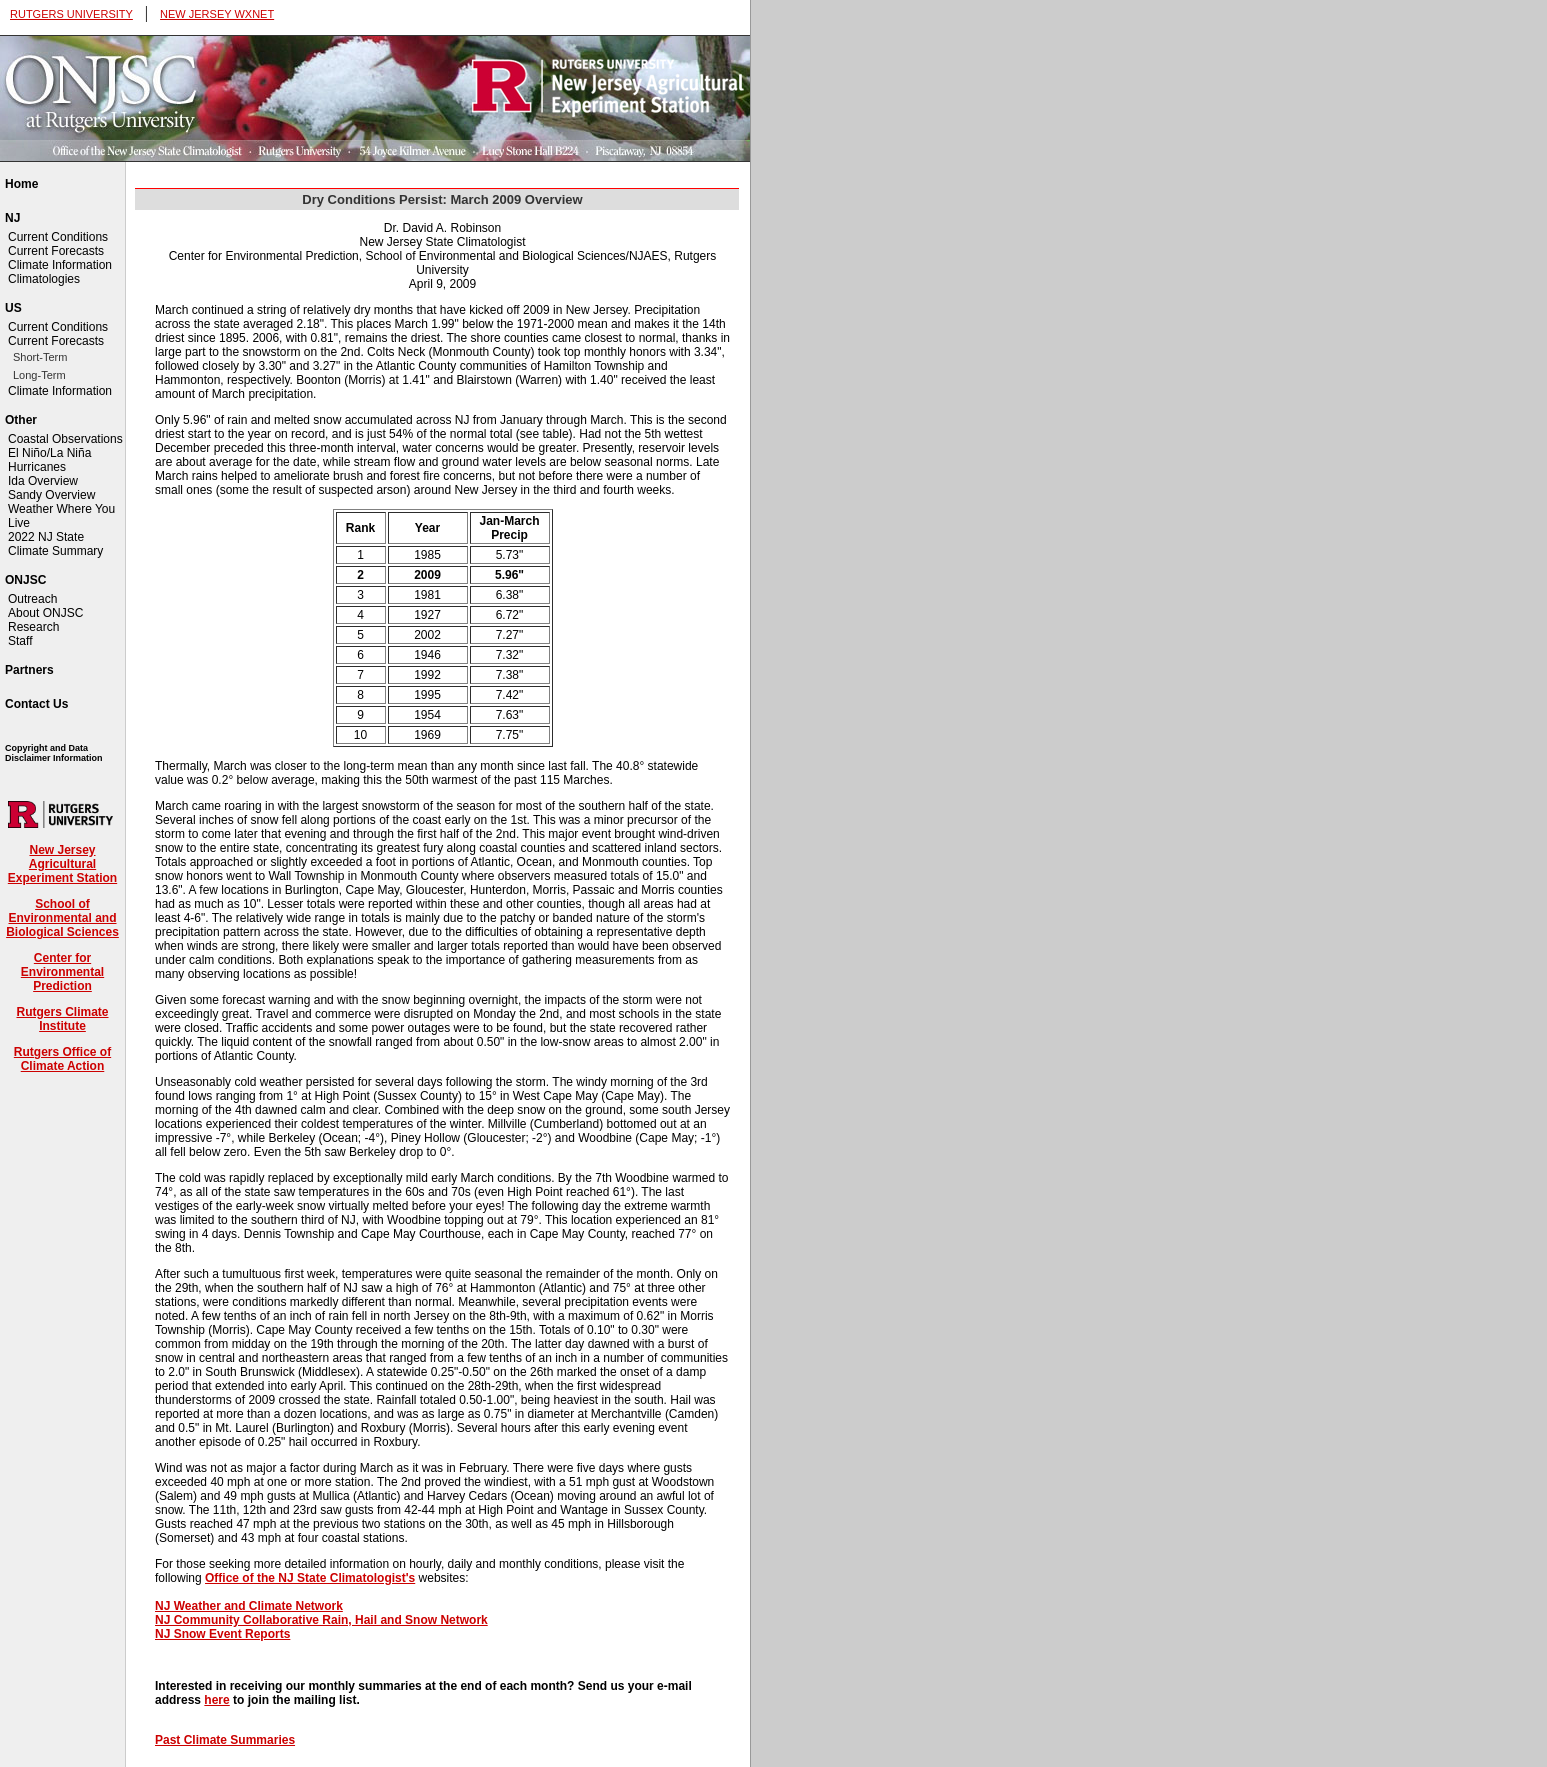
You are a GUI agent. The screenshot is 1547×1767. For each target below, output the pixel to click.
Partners (29, 670)
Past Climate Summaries (225, 1740)
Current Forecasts (56, 251)
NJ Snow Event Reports (222, 1634)
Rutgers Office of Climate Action (62, 1059)
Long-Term (39, 375)
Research (33, 627)
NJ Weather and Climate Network (249, 1606)
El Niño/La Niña (49, 453)
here (216, 1700)
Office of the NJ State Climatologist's (310, 1578)
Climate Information (60, 265)
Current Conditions (58, 237)
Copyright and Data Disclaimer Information (54, 753)
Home (21, 184)
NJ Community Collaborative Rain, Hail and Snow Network (321, 1620)
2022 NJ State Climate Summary (55, 544)
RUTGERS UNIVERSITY (71, 14)
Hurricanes (37, 467)
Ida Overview (43, 481)
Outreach (32, 599)
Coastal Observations (65, 439)
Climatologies (44, 279)
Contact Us (36, 704)
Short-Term (40, 357)
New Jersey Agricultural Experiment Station (62, 864)
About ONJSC (45, 613)
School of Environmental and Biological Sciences (62, 918)
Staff (20, 641)
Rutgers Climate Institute (62, 1019)
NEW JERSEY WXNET (217, 14)
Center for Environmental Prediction (62, 972)
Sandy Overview (51, 495)
